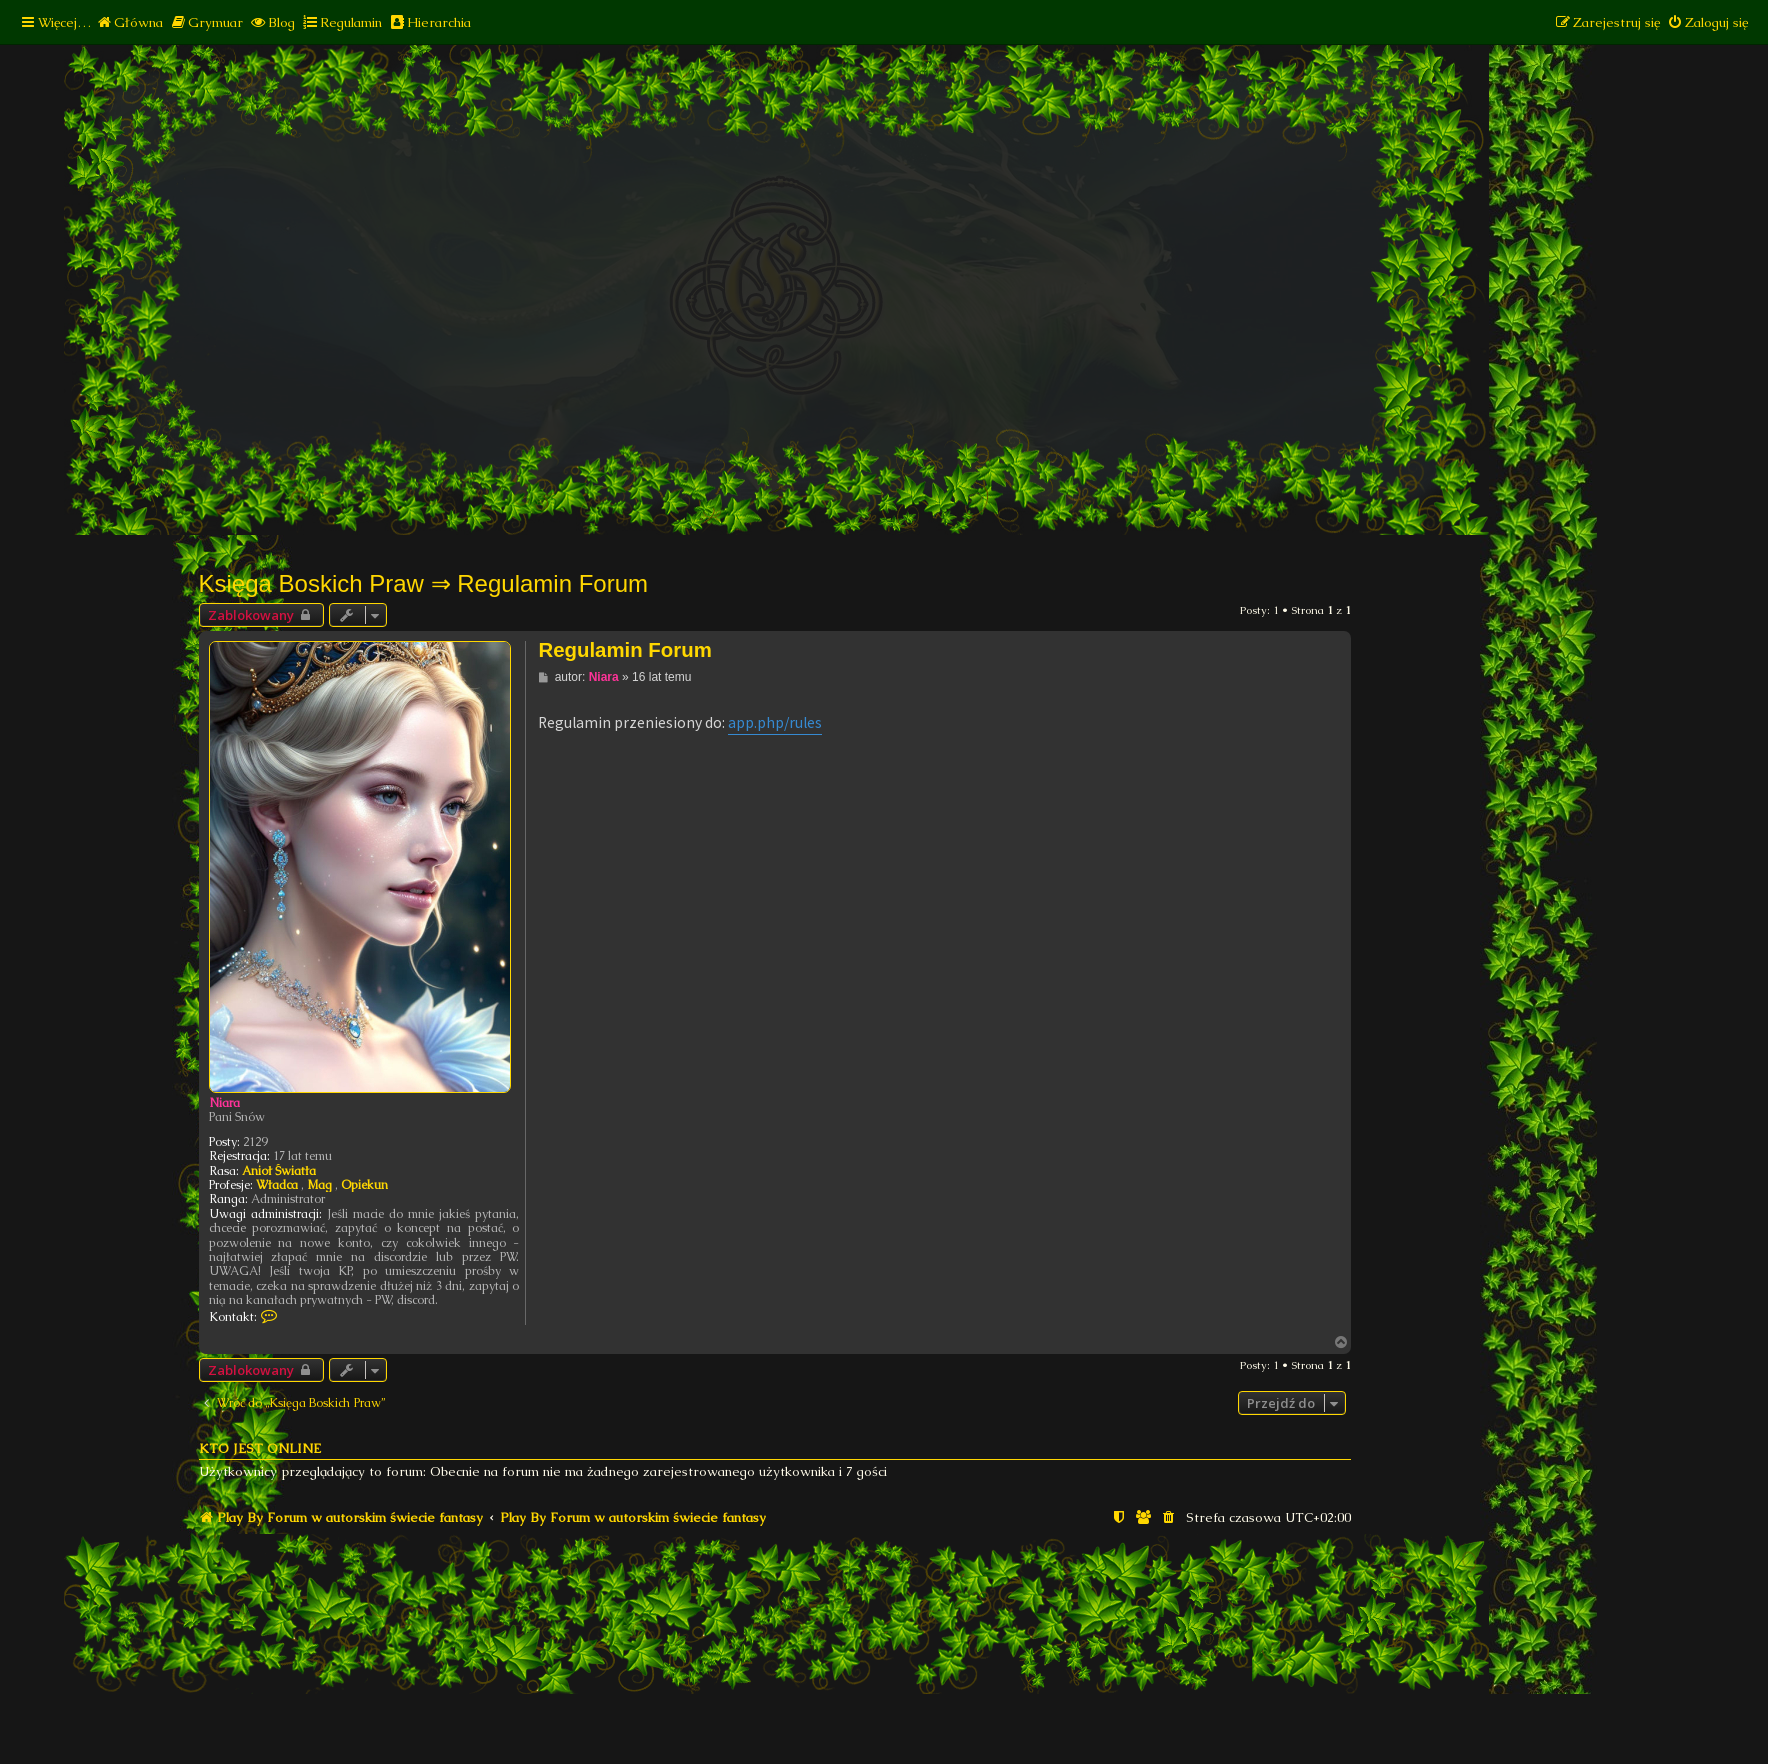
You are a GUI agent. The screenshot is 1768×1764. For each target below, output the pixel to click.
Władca (277, 1185)
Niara (224, 1103)
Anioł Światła (279, 1171)
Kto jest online (260, 1448)
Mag (319, 1185)
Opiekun (364, 1185)
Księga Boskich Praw (311, 583)
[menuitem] (129, 22)
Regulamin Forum (552, 583)
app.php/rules (775, 722)
